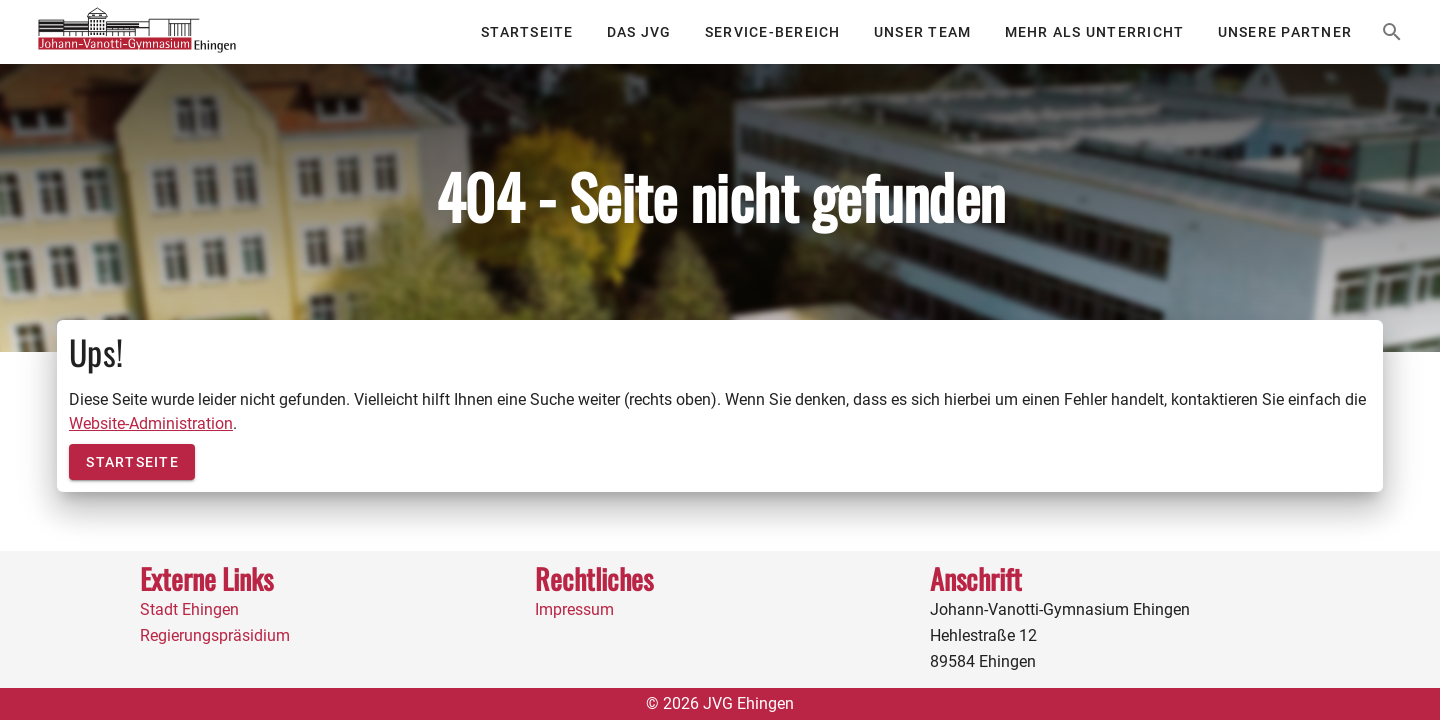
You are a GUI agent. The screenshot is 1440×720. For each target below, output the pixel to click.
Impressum (574, 609)
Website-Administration (151, 423)
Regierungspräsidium (215, 635)
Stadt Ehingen (189, 609)
